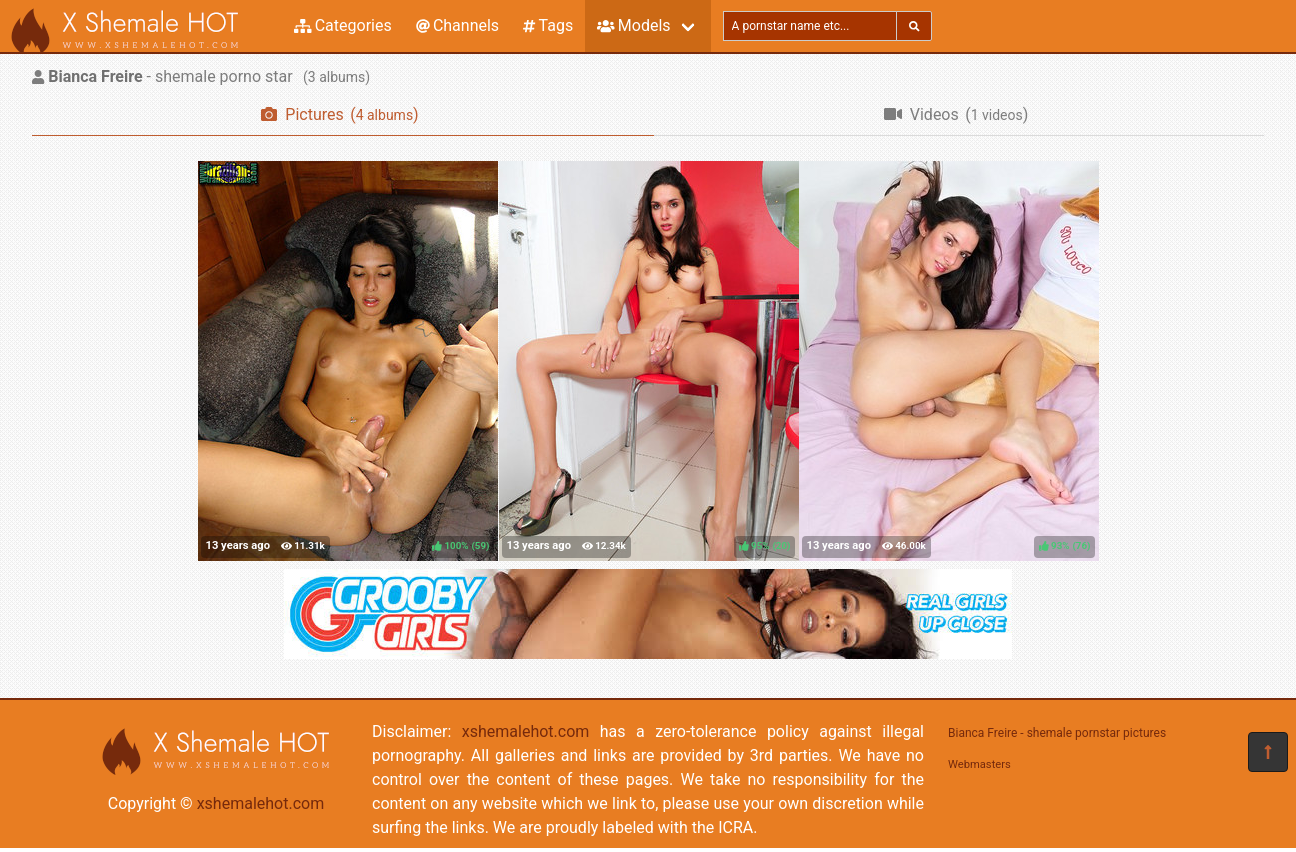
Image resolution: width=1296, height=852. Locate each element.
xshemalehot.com (261, 803)
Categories (343, 25)
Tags (548, 25)
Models (633, 25)
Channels (457, 25)
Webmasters (979, 764)
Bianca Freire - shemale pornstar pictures (1057, 733)
